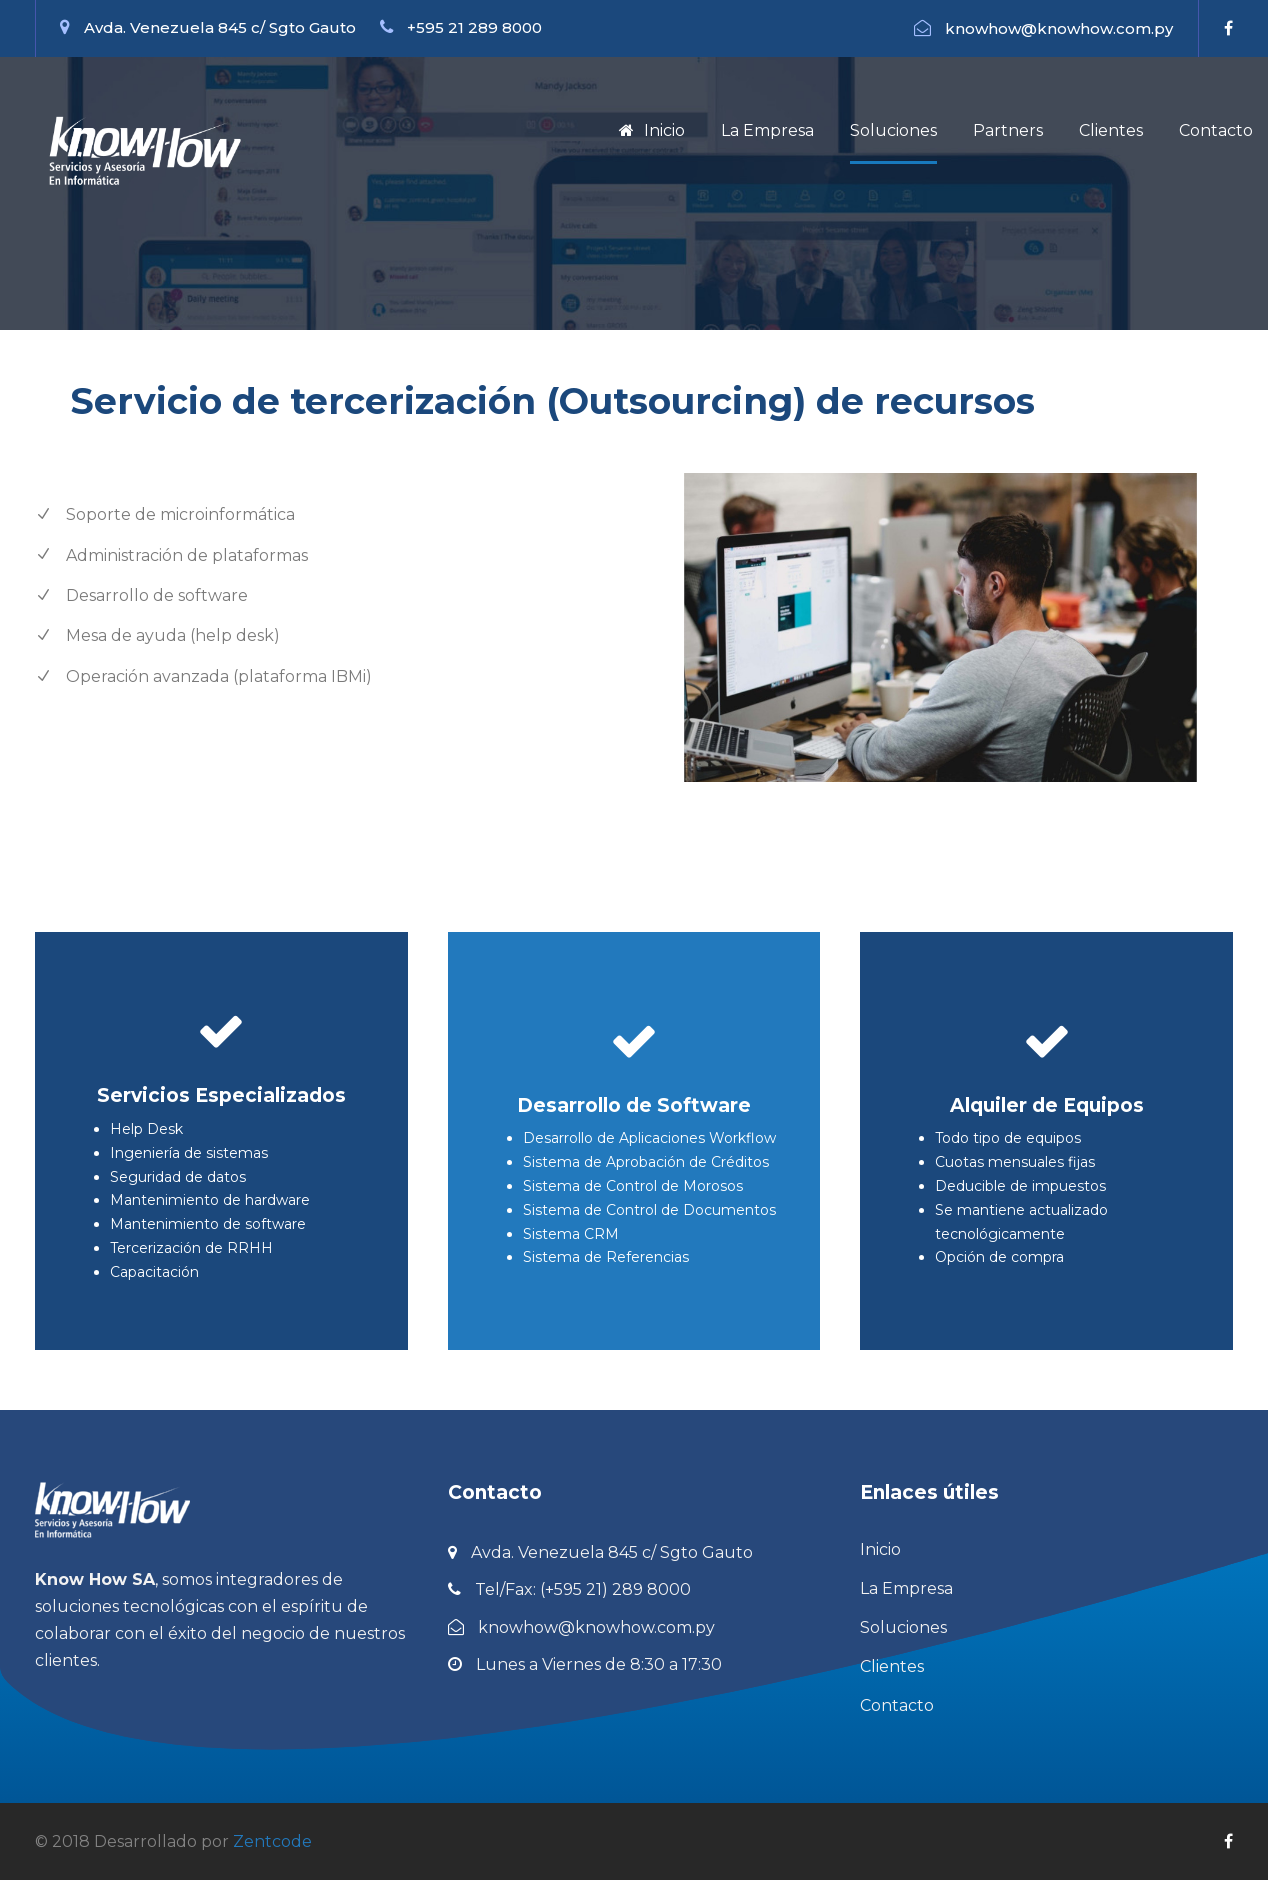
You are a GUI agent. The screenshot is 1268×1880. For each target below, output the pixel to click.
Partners (1008, 130)
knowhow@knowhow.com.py (1059, 28)
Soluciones (893, 130)
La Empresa (767, 130)
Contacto (1216, 130)
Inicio (652, 130)
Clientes (1111, 130)
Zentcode (272, 1841)
